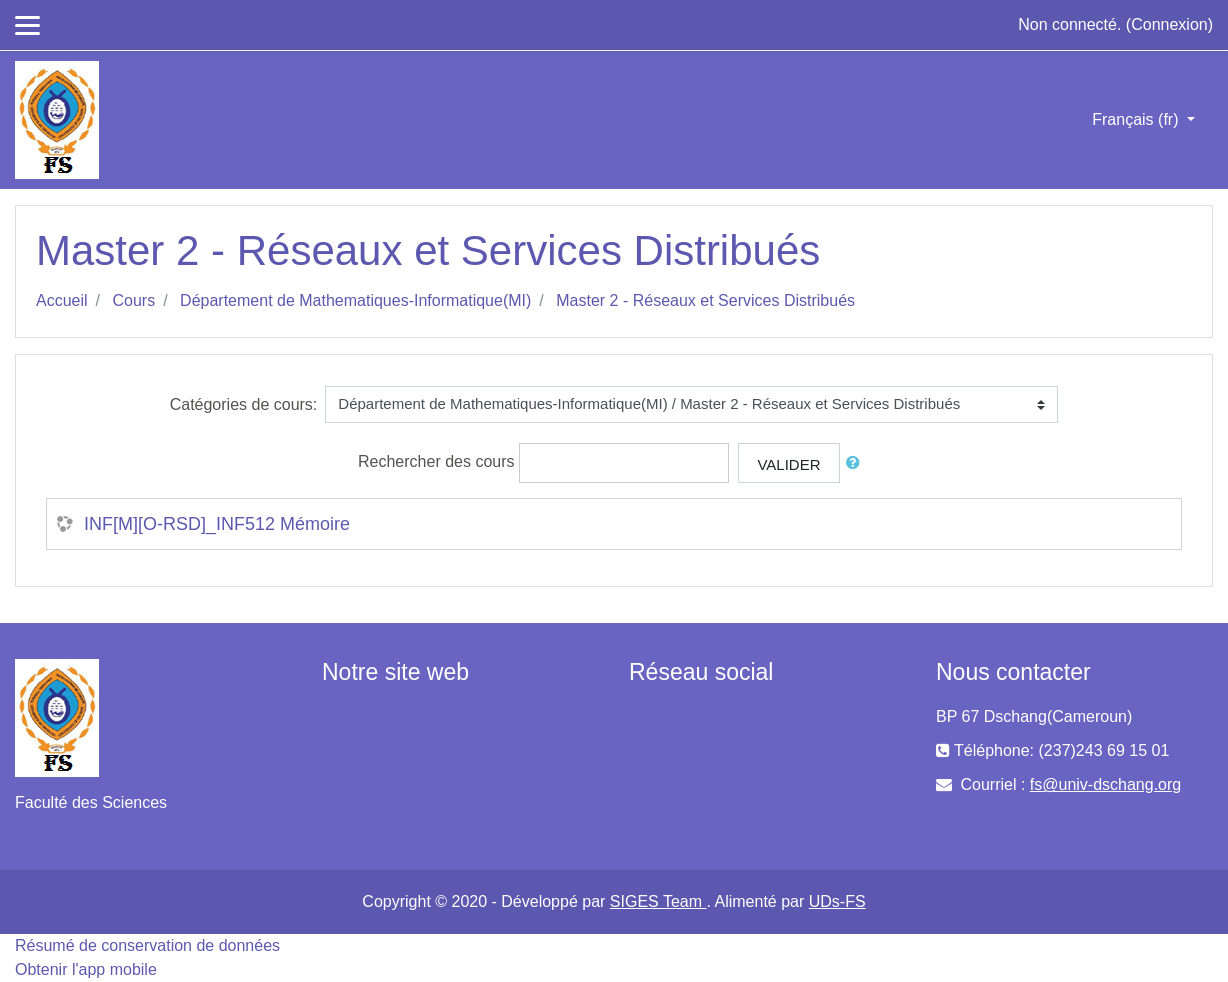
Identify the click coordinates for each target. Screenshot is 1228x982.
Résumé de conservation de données (147, 945)
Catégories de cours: (244, 404)
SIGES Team (658, 901)
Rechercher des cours (436, 461)
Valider (788, 464)
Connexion (1169, 24)
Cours (133, 300)
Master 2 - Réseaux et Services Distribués (705, 300)
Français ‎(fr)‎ (1137, 119)
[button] (857, 463)
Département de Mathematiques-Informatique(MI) (355, 300)
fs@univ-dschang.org (1105, 784)
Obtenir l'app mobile (86, 969)
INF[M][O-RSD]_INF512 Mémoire (217, 524)
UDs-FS (837, 901)
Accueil (62, 300)
